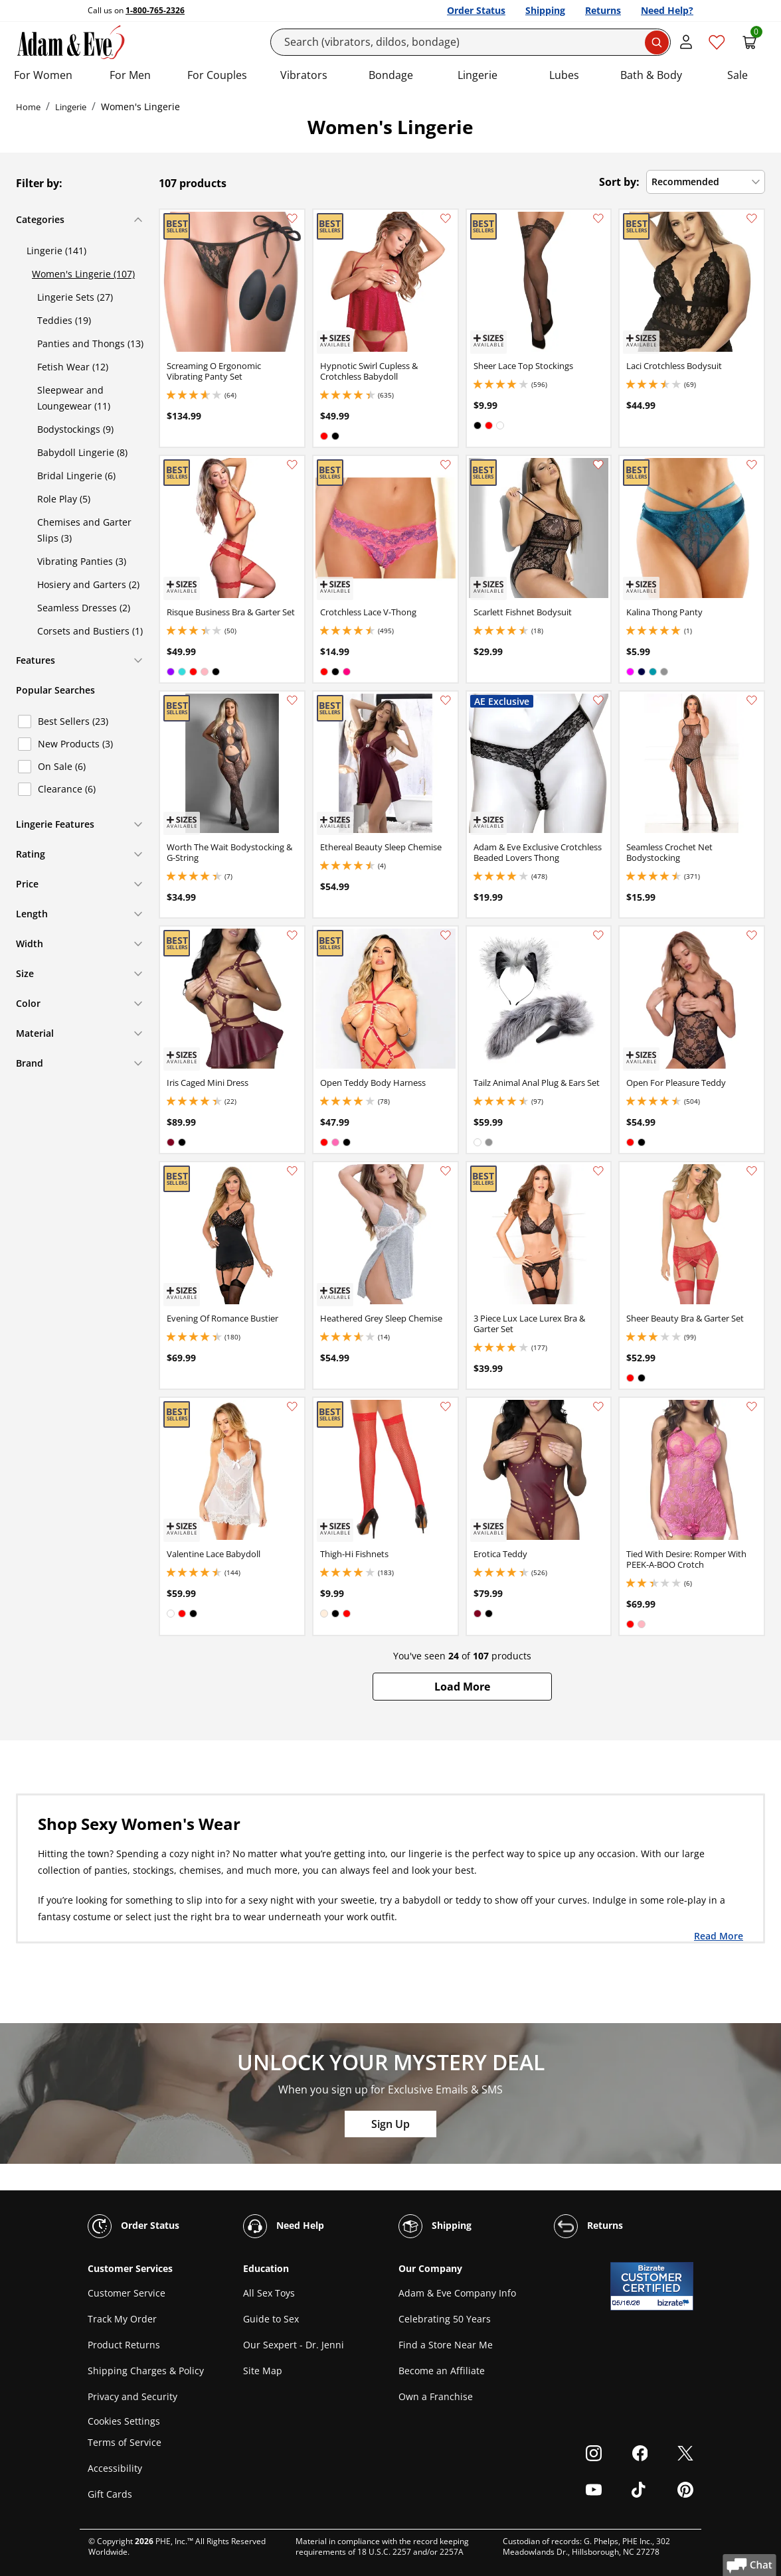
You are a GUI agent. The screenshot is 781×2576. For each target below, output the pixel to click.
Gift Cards (110, 2494)
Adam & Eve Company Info (457, 2293)
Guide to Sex (271, 2318)
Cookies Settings (124, 2421)
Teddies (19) (64, 320)
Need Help (283, 2226)
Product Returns (124, 2344)
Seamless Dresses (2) (83, 607)
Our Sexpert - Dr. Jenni (293, 2344)
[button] (462, 1687)
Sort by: (619, 182)
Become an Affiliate (441, 2370)
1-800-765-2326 (155, 10)
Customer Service (126, 2293)
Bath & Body (651, 75)
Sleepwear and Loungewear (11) (73, 398)
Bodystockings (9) (75, 429)
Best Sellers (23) (73, 721)
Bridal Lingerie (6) (76, 475)
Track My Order (122, 2318)
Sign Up (390, 2124)
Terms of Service (124, 2442)
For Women (43, 75)
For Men (130, 75)
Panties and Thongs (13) (90, 343)
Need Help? (667, 10)
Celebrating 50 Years (444, 2318)
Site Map (262, 2370)
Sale (737, 75)
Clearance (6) (67, 789)
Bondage (391, 75)
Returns (603, 10)
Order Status (476, 10)
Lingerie (477, 75)
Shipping (545, 10)
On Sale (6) (62, 766)
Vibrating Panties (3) (81, 561)
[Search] (470, 42)
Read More (718, 1935)
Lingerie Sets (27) (75, 297)
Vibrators (303, 75)
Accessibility (115, 2468)
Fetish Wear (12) (72, 366)
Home (28, 107)
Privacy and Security (132, 2396)
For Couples (217, 75)
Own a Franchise (435, 2396)
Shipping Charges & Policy (146, 2370)
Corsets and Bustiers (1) (90, 631)
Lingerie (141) (56, 250)
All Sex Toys (269, 2293)
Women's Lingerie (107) (83, 273)
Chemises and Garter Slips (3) (84, 530)
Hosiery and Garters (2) (88, 584)
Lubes (564, 75)
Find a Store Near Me (445, 2344)
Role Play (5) (63, 498)
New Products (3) (75, 743)
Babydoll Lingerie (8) (82, 452)
